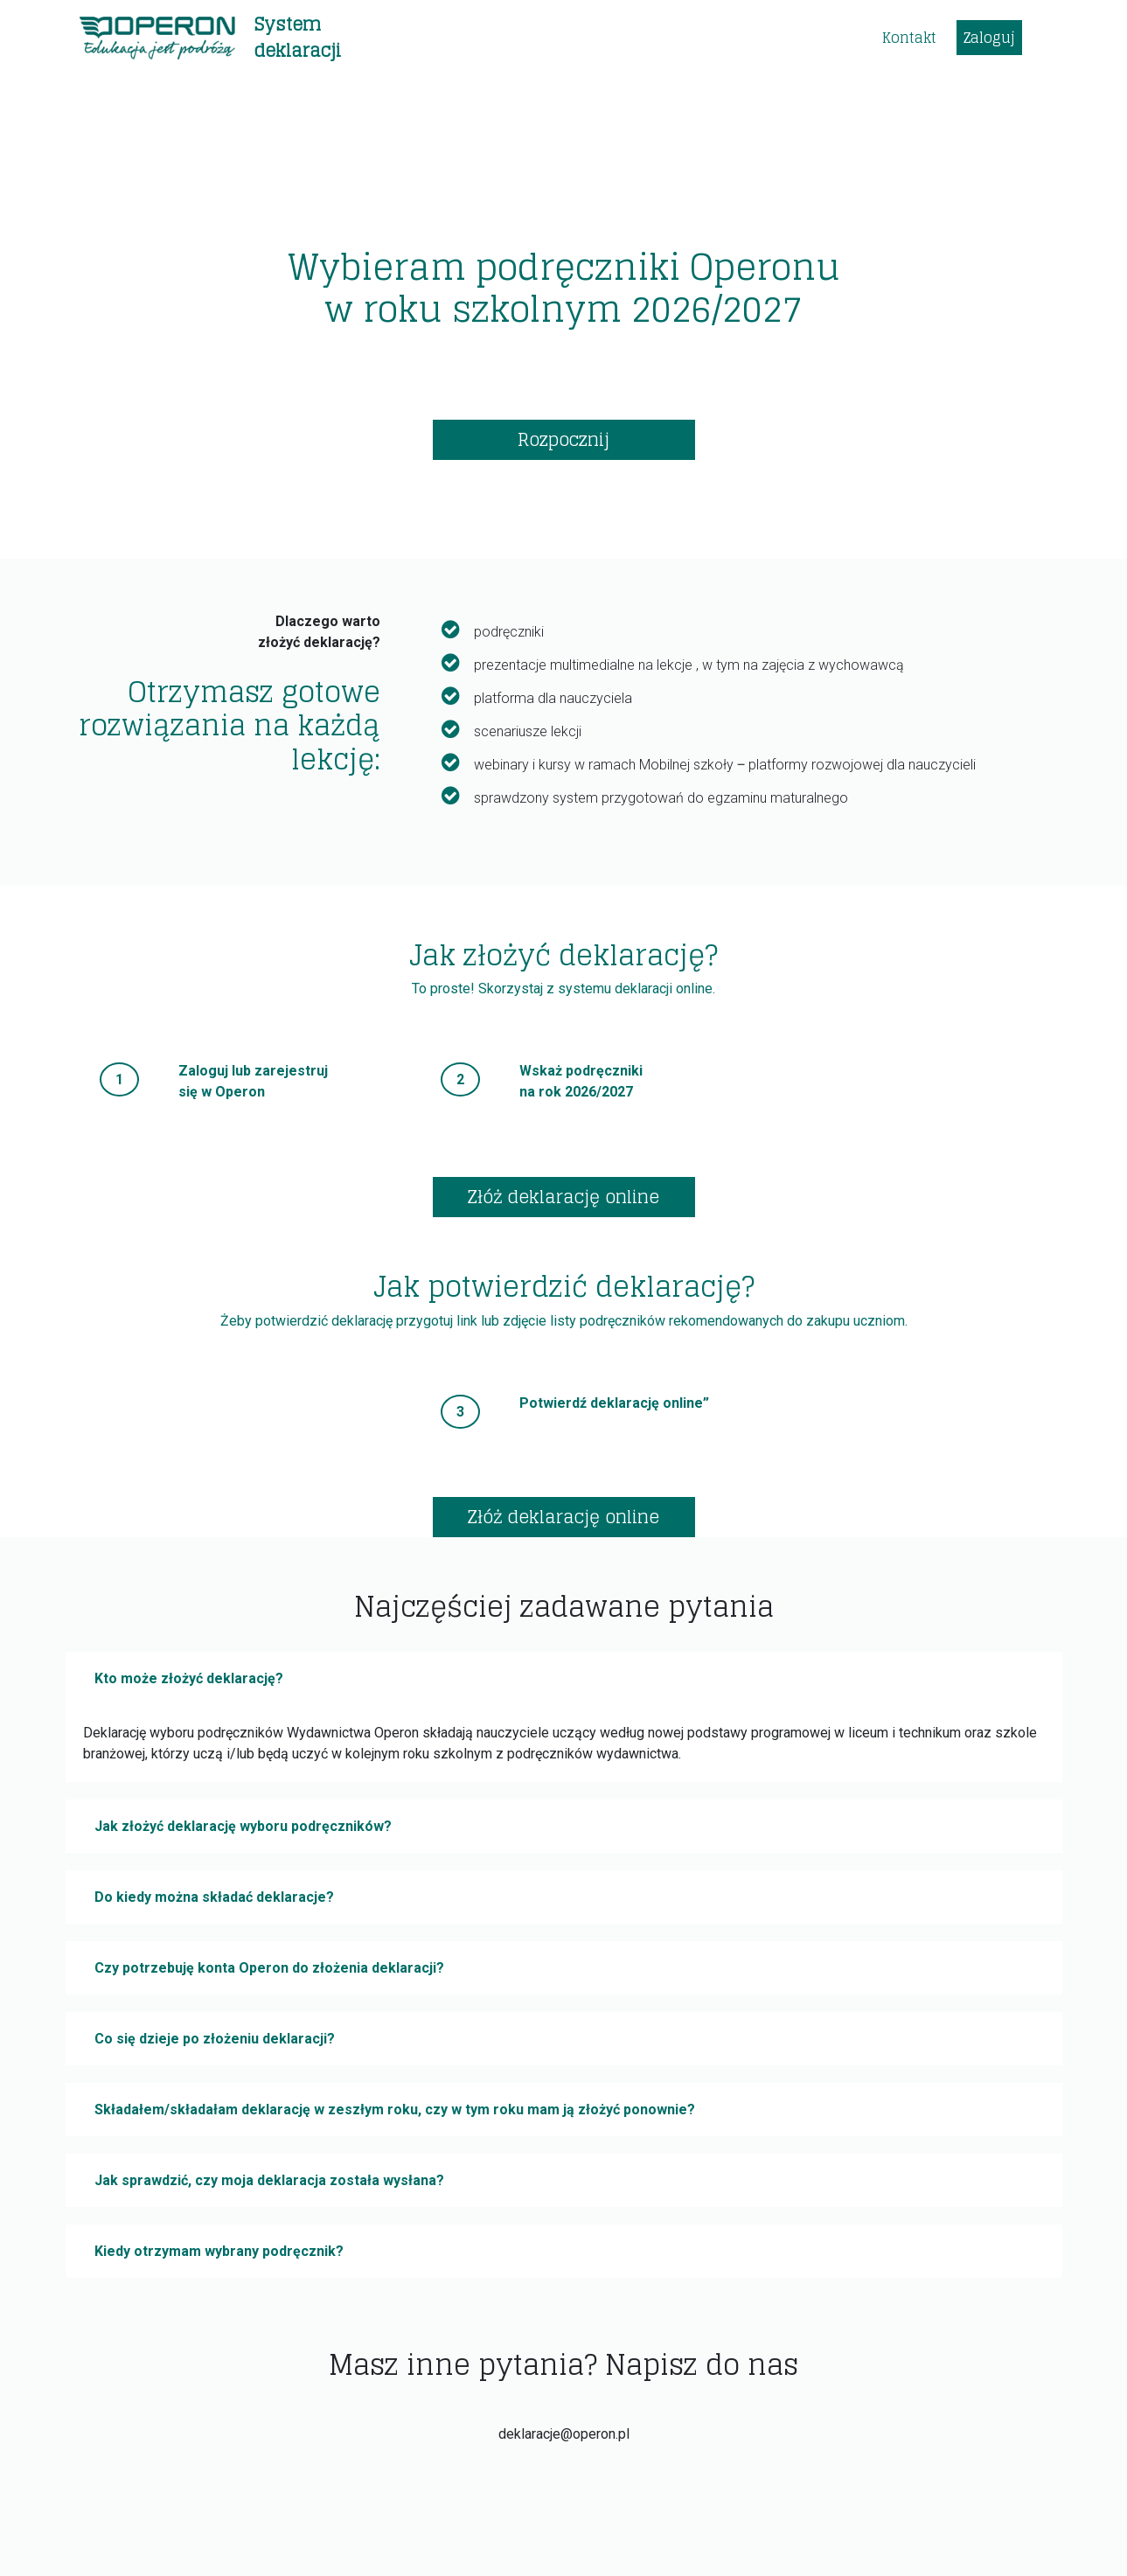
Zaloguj (989, 37)
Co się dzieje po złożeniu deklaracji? (214, 2038)
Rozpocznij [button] (563, 440)
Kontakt (909, 37)
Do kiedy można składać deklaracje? (214, 1897)
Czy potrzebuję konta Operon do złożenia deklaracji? (269, 1968)
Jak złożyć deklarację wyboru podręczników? (243, 1826)
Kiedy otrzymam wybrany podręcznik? (219, 2251)
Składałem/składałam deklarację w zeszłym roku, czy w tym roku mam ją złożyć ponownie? (394, 2109)
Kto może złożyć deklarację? (188, 1678)
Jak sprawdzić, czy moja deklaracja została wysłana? (269, 2180)
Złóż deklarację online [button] (563, 1197)
